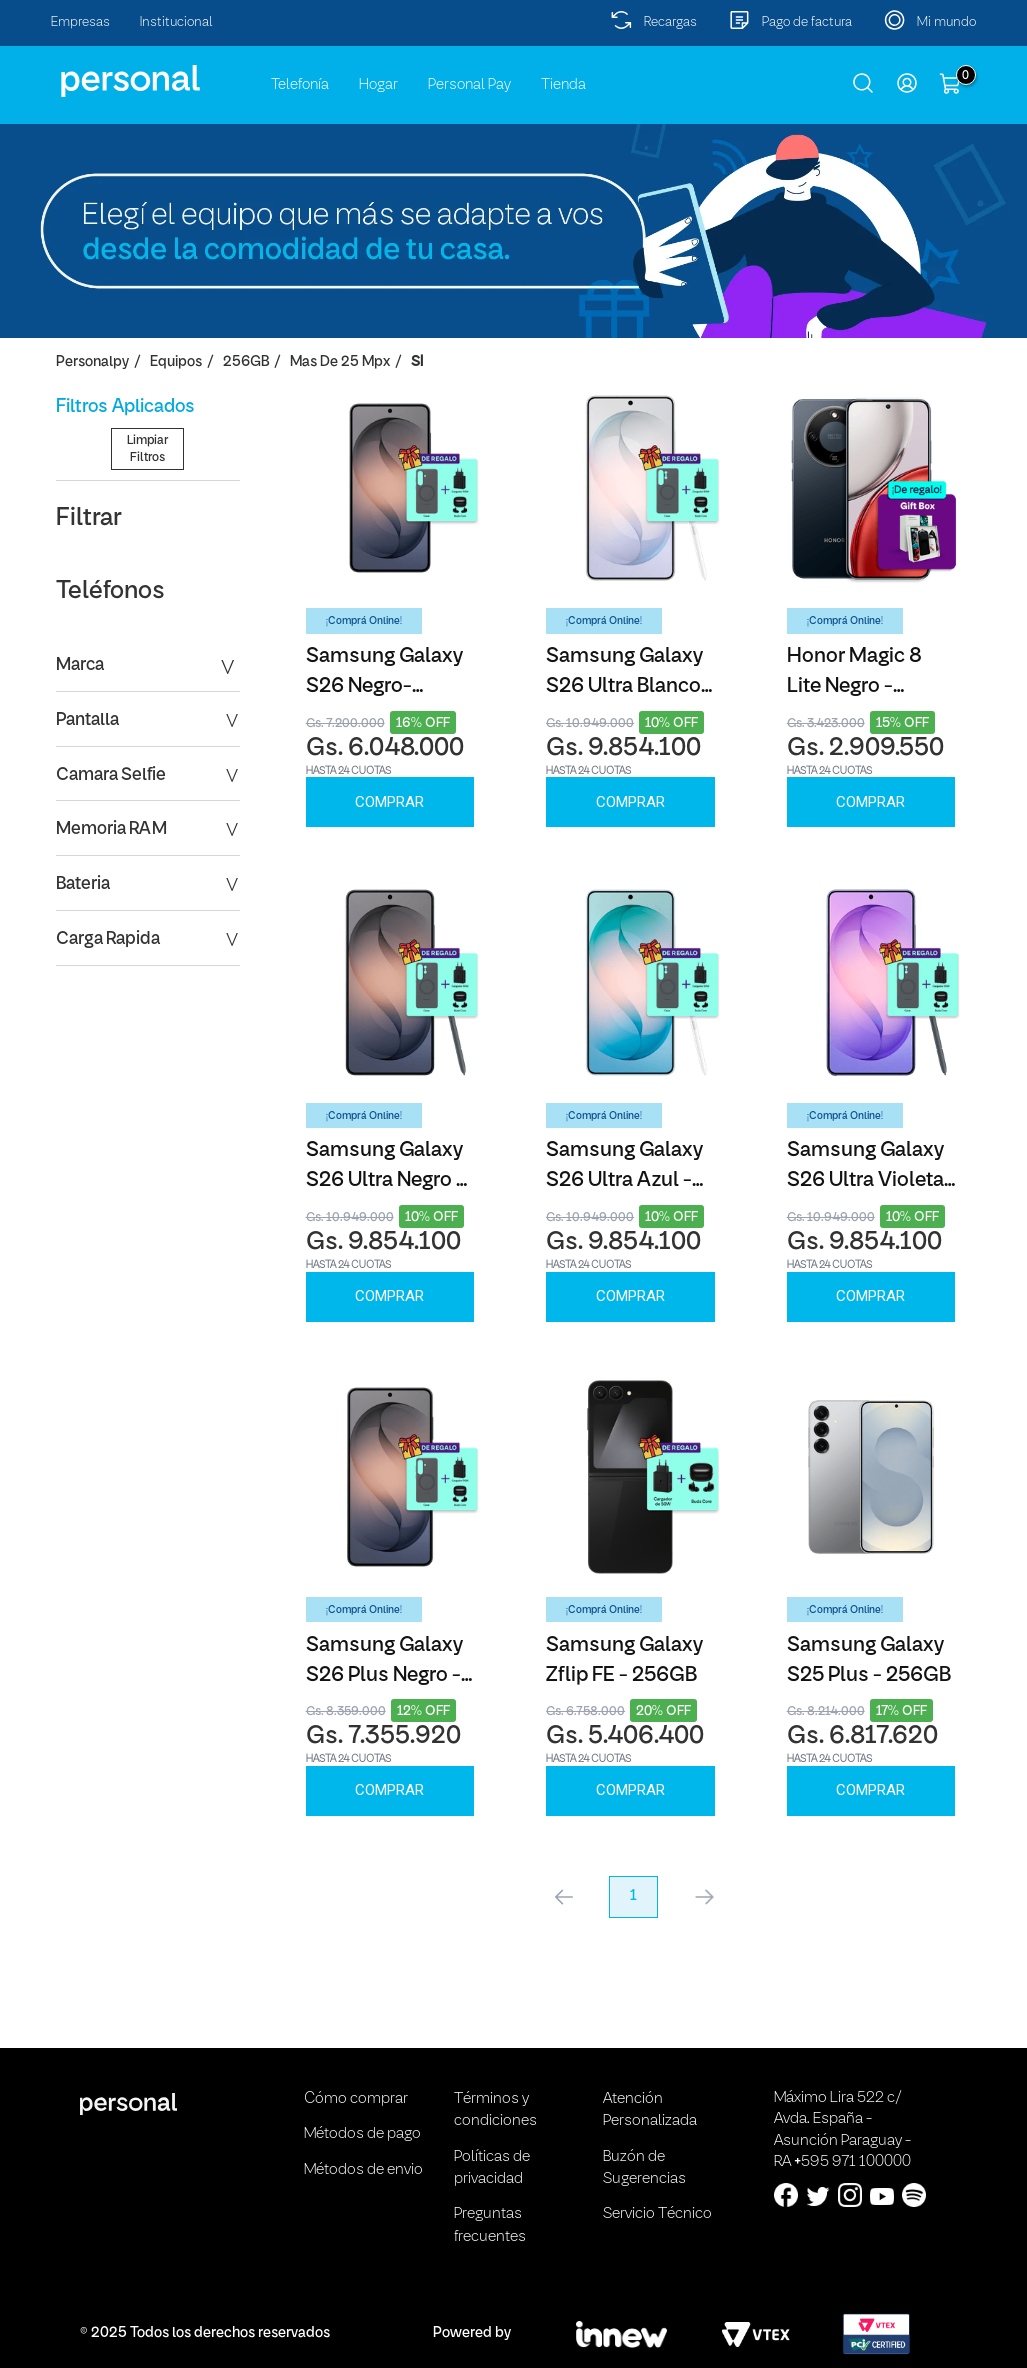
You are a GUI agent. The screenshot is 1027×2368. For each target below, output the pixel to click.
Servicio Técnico (657, 2214)
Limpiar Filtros (147, 549)
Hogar (378, 85)
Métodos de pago (362, 2134)
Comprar (389, 802)
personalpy (92, 362)
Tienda (563, 85)
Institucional (176, 22)
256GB (246, 362)
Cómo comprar (356, 2099)
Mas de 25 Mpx (340, 362)
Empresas (80, 22)
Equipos (176, 362)
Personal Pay (469, 85)
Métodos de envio (363, 2170)
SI (417, 362)
